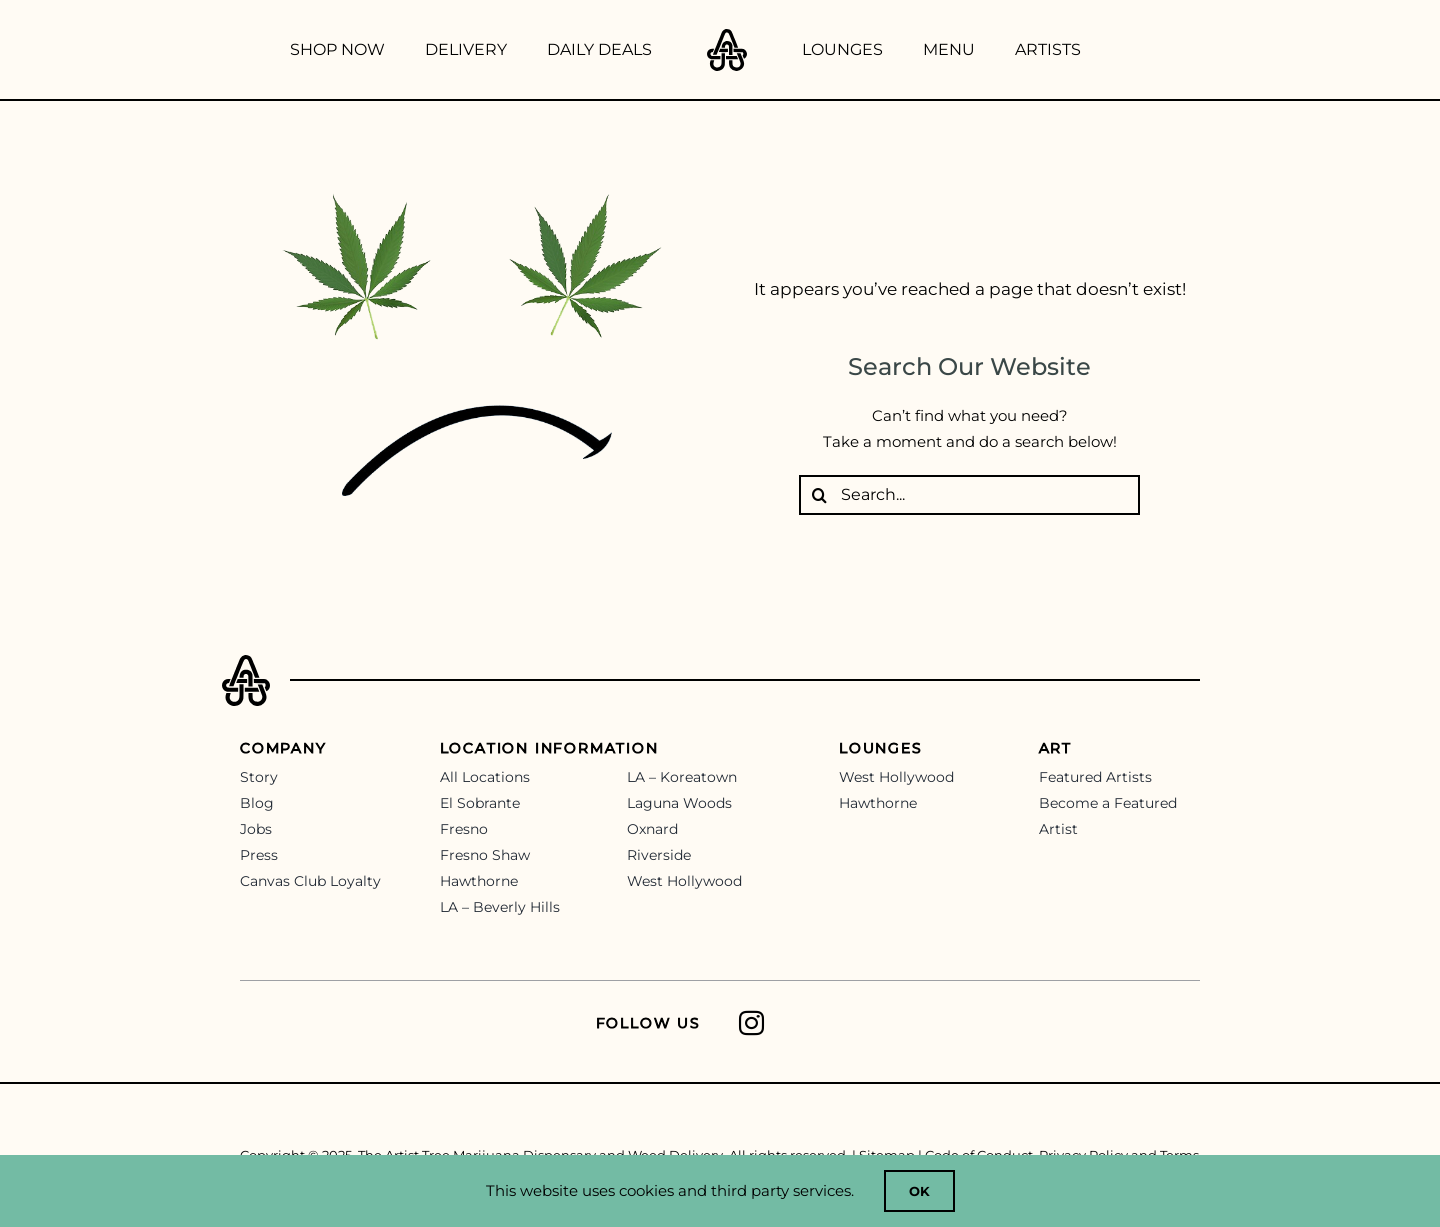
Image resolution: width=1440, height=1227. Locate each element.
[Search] (819, 495)
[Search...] (969, 495)
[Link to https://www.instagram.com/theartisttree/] (963, 1023)
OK (919, 1191)
